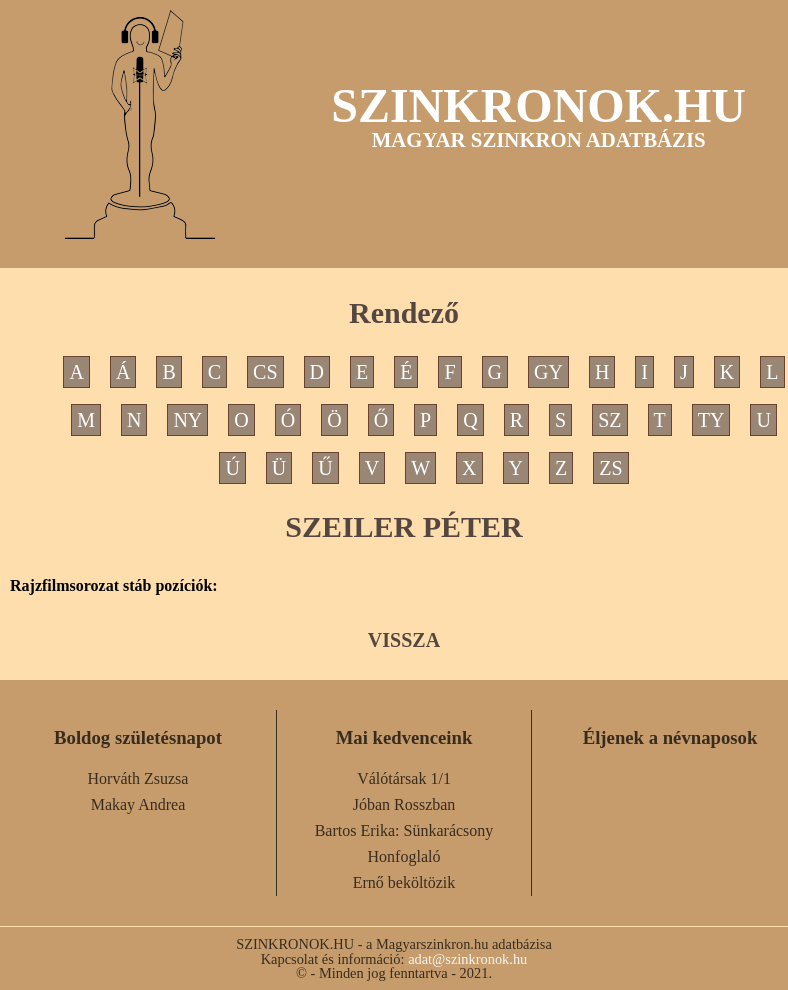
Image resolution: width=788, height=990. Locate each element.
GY (548, 372)
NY (187, 420)
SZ (609, 420)
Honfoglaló (404, 856)
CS (265, 372)
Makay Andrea (138, 804)
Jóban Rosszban (404, 804)
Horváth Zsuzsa (138, 778)
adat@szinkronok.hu (467, 959)
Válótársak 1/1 (404, 778)
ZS (610, 468)
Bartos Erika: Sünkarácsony (404, 830)
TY (711, 420)
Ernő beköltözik (404, 882)
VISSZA (404, 640)
